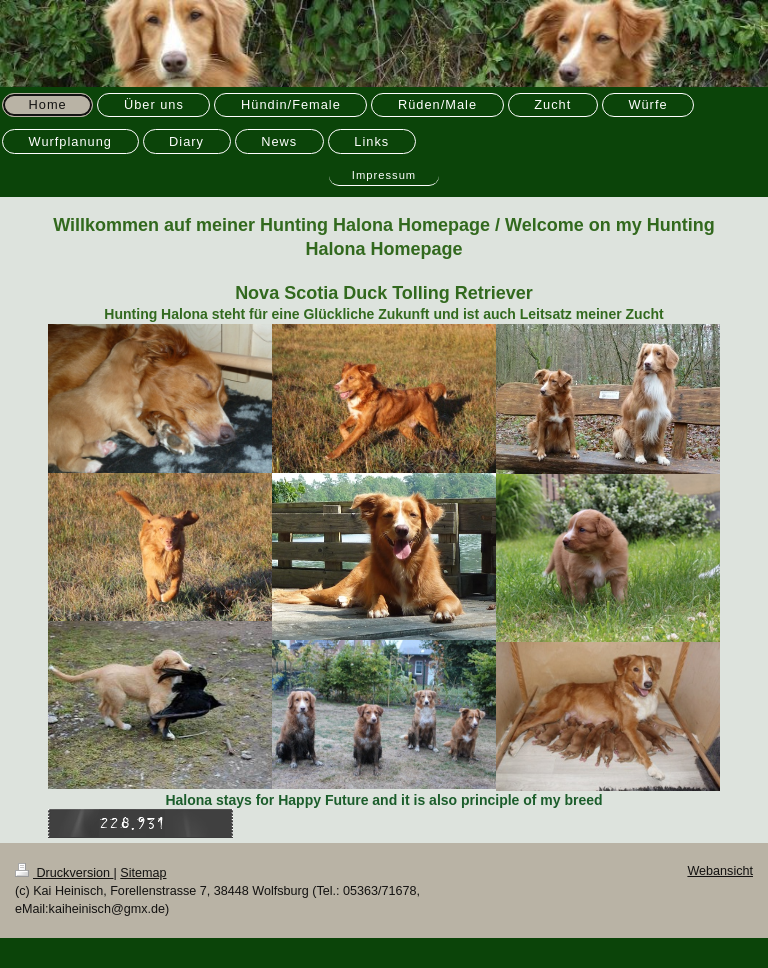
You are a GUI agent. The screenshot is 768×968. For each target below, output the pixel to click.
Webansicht (720, 871)
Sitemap (143, 873)
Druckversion (64, 873)
